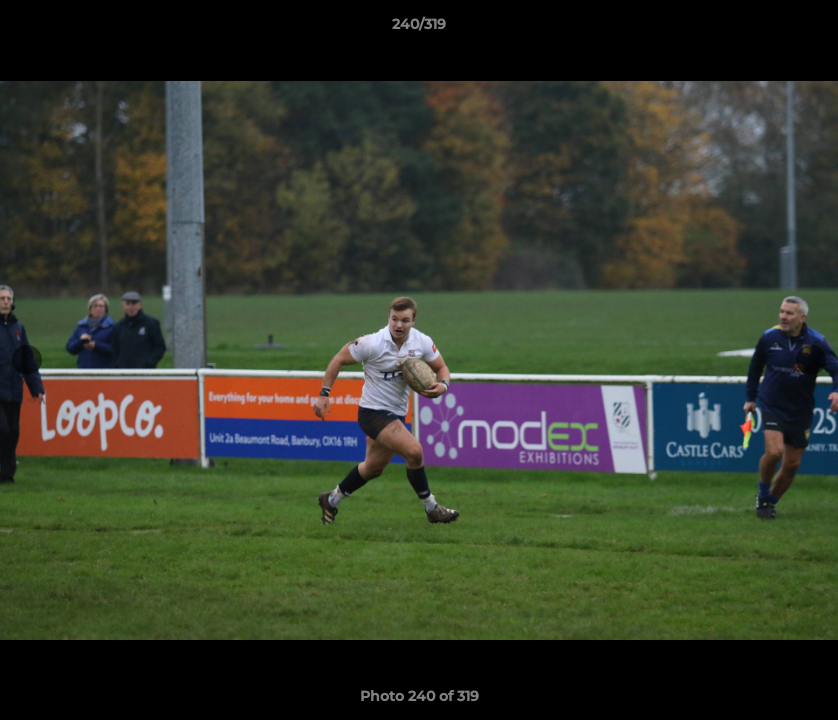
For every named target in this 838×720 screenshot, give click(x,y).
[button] (802, 29)
